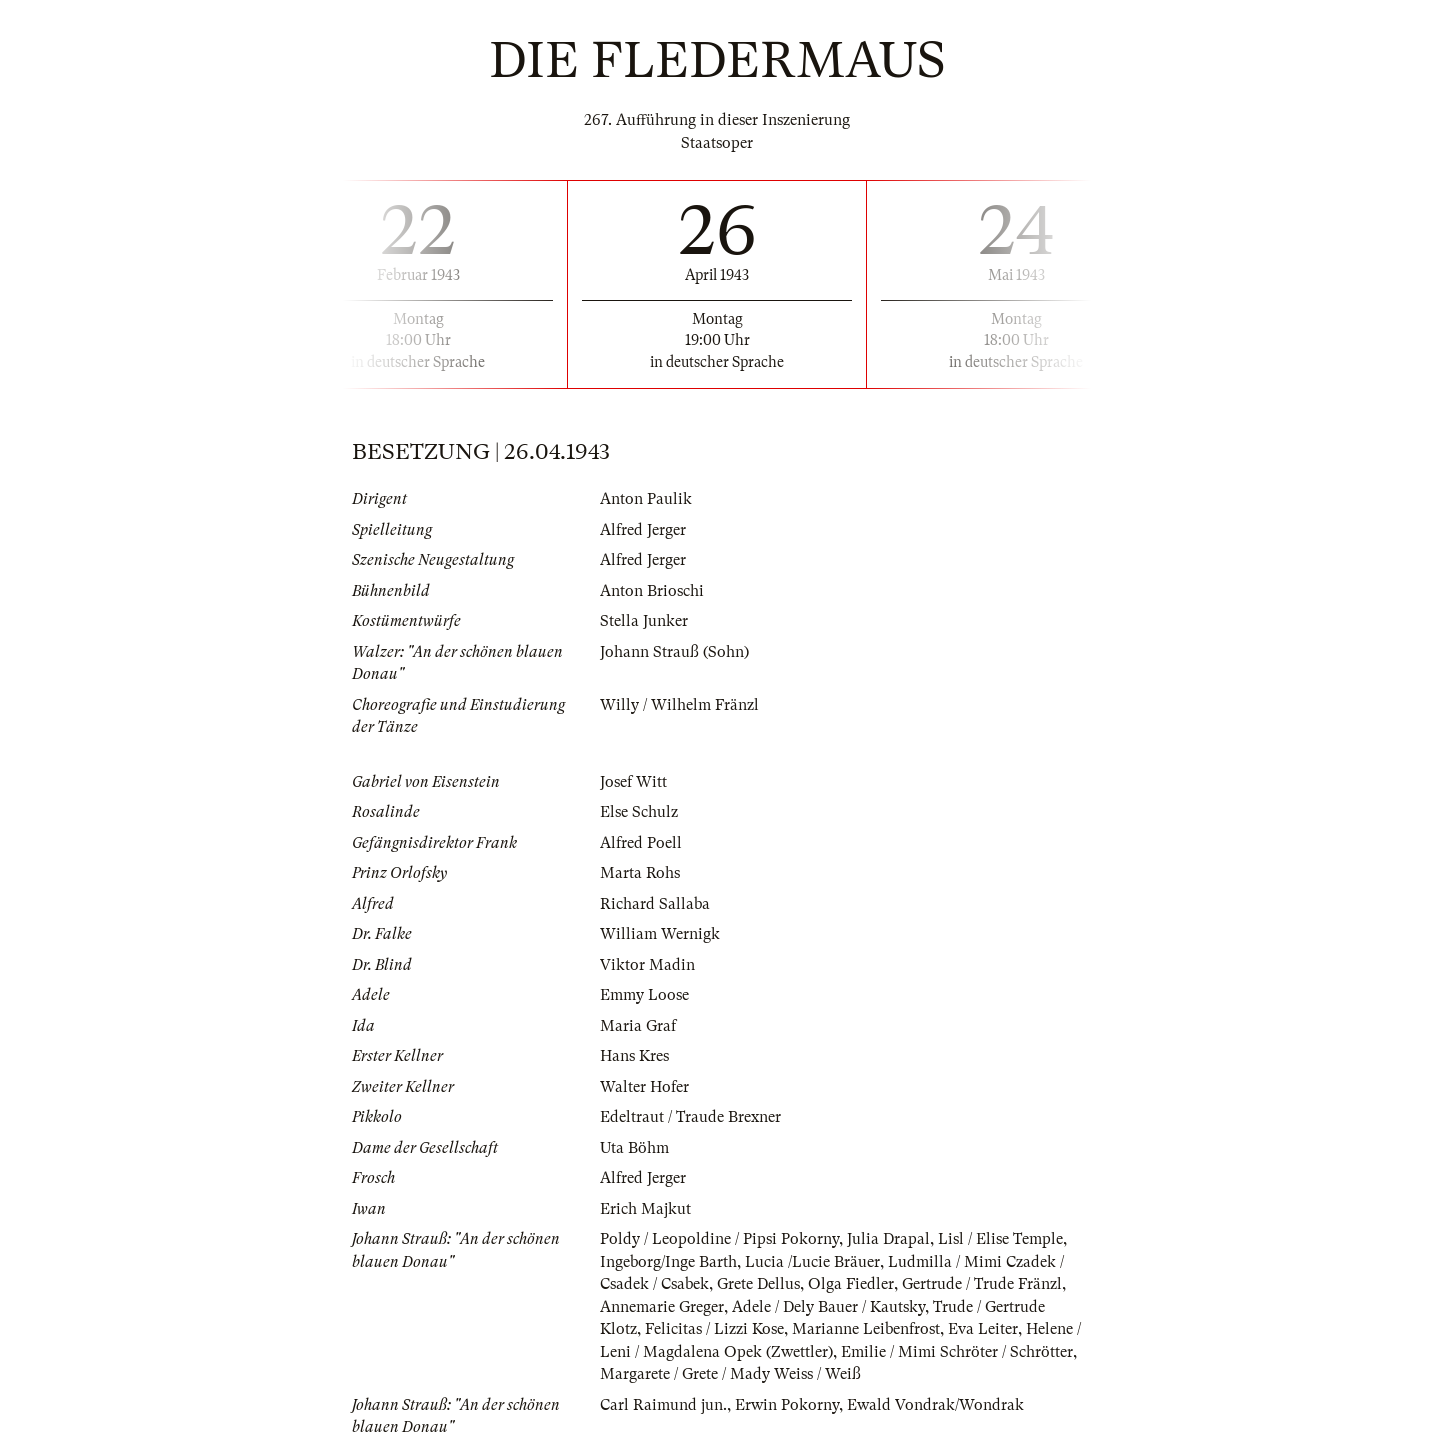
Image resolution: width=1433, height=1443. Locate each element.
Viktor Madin (647, 965)
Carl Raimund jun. (663, 1405)
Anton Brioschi (652, 591)
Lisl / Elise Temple (1000, 1239)
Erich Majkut (645, 1209)
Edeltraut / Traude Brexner (690, 1117)
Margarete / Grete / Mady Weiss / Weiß (730, 1374)
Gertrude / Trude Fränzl (982, 1284)
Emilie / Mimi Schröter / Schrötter (957, 1352)
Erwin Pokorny (787, 1405)
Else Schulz (639, 812)
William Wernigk (660, 934)
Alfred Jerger (643, 530)
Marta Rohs (640, 873)
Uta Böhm (634, 1148)
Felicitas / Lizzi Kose (714, 1329)
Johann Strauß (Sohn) (674, 652)
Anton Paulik (646, 499)
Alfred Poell (641, 843)
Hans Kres (634, 1056)
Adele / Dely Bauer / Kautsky (828, 1307)
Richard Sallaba (655, 904)
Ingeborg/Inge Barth (668, 1262)
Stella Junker (644, 621)
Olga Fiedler (851, 1284)
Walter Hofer (644, 1087)
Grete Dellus (758, 1284)
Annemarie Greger (662, 1307)
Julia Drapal (888, 1239)
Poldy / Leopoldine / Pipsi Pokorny (719, 1239)
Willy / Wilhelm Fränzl (679, 705)
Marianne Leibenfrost (866, 1329)
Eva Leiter (983, 1329)
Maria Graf (638, 1026)
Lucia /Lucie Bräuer (812, 1262)
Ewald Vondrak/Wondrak (935, 1405)
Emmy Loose (644, 995)
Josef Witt (633, 782)
